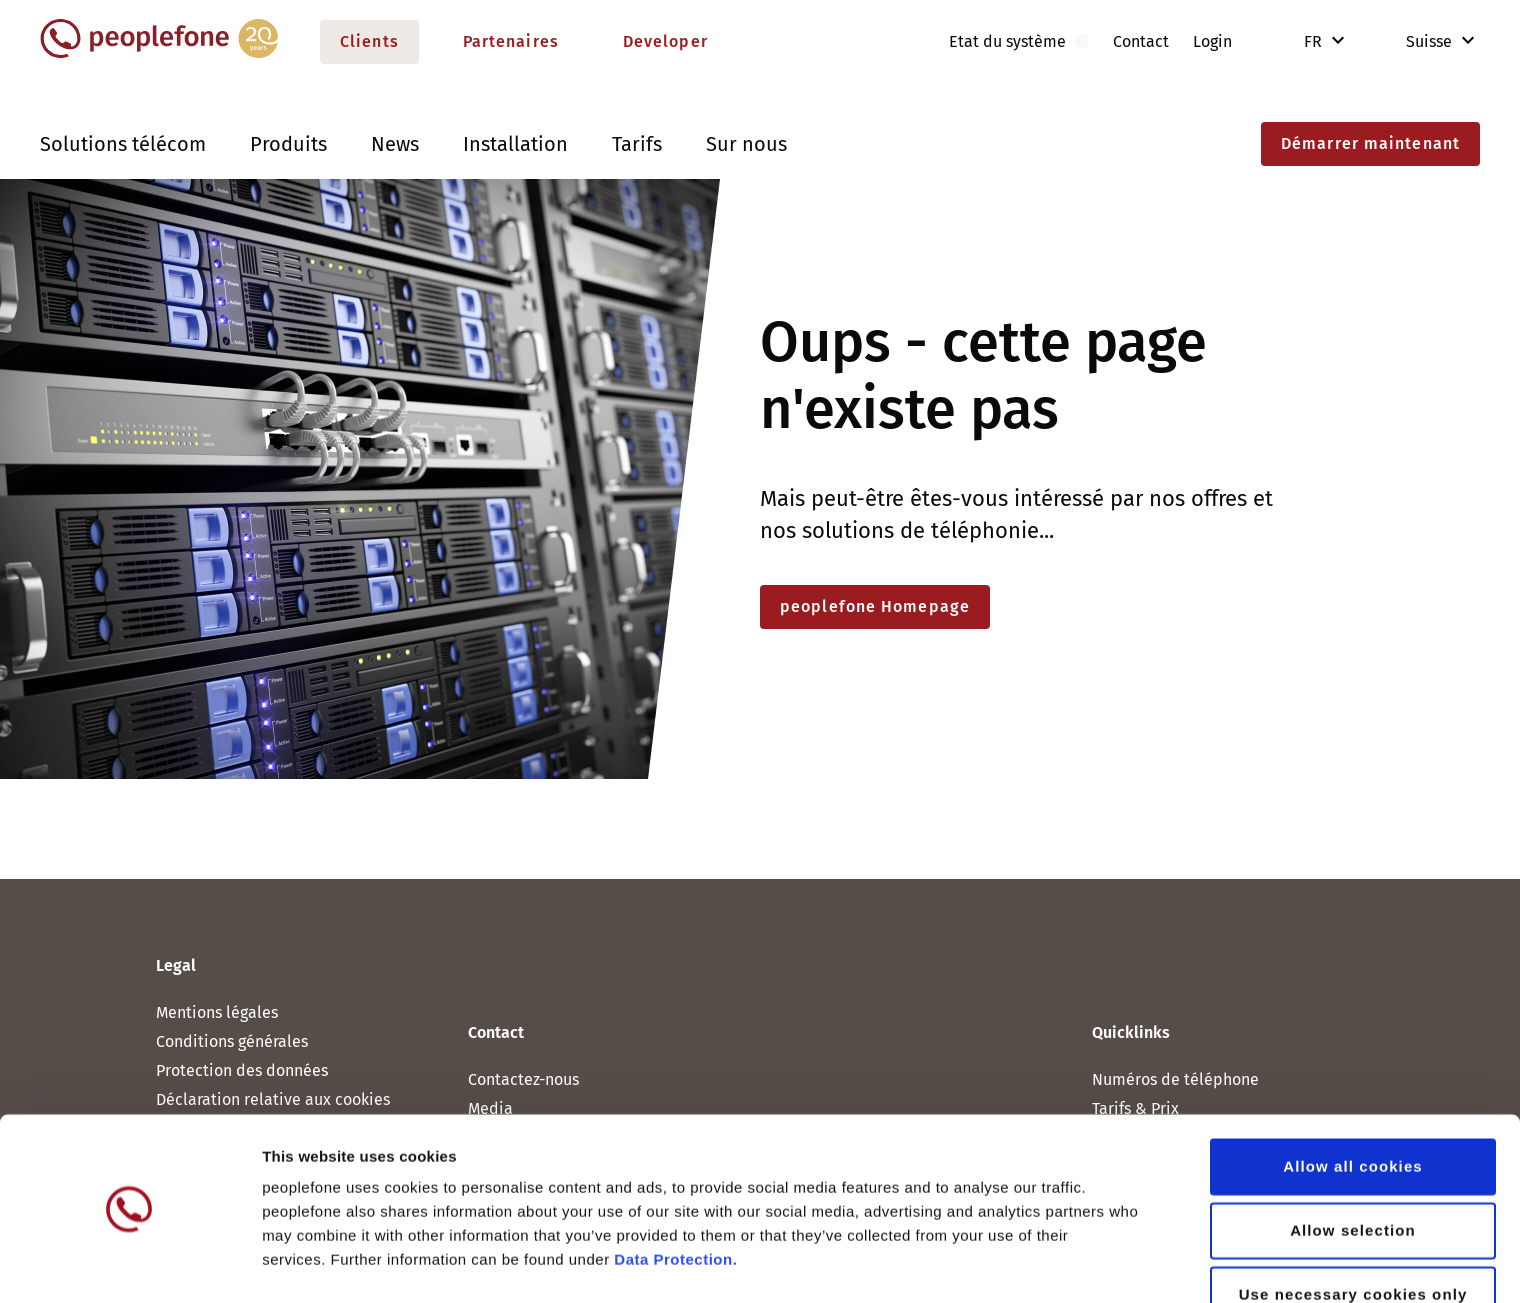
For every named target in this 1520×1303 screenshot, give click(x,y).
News (395, 144)
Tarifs (637, 144)
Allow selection (1353, 1169)
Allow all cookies (1353, 1105)
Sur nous (746, 144)
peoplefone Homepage (875, 606)
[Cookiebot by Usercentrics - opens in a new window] (129, 1264)
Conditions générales (232, 1041)
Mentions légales (217, 1012)
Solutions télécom (123, 144)
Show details (1049, 1263)
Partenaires (511, 41)
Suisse (1415, 41)
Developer (665, 41)
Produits (288, 144)
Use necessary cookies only (1353, 1233)
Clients (369, 41)
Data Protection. (675, 1198)
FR (1315, 41)
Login (1212, 41)
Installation (515, 144)
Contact (1141, 41)
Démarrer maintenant (1370, 143)
